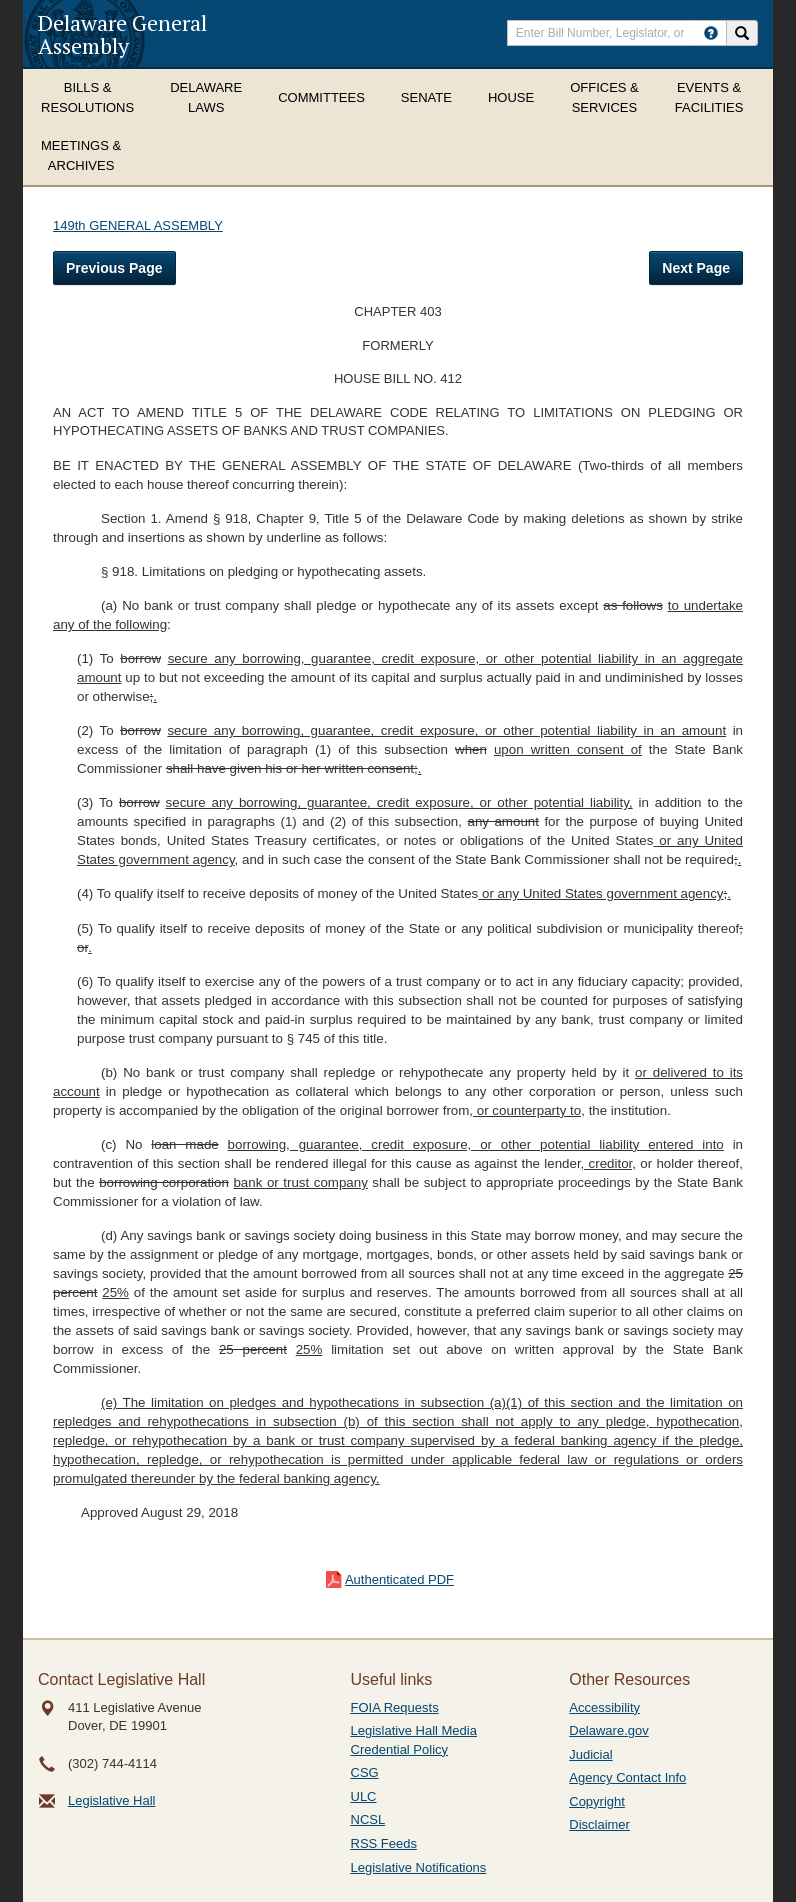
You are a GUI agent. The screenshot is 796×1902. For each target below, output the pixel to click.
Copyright (597, 1801)
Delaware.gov (609, 1730)
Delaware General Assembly (122, 34)
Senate (426, 97)
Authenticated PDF (399, 1579)
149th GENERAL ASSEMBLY (138, 225)
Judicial (590, 1754)
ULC (364, 1796)
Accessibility (604, 1707)
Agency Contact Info (627, 1777)
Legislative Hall (111, 1800)
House (511, 97)
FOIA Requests (395, 1707)
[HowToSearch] (711, 33)
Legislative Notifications (419, 1867)
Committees (321, 97)
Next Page (696, 268)
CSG (365, 1772)
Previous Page (114, 268)
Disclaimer (599, 1824)
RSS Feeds (384, 1843)
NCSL (368, 1819)
